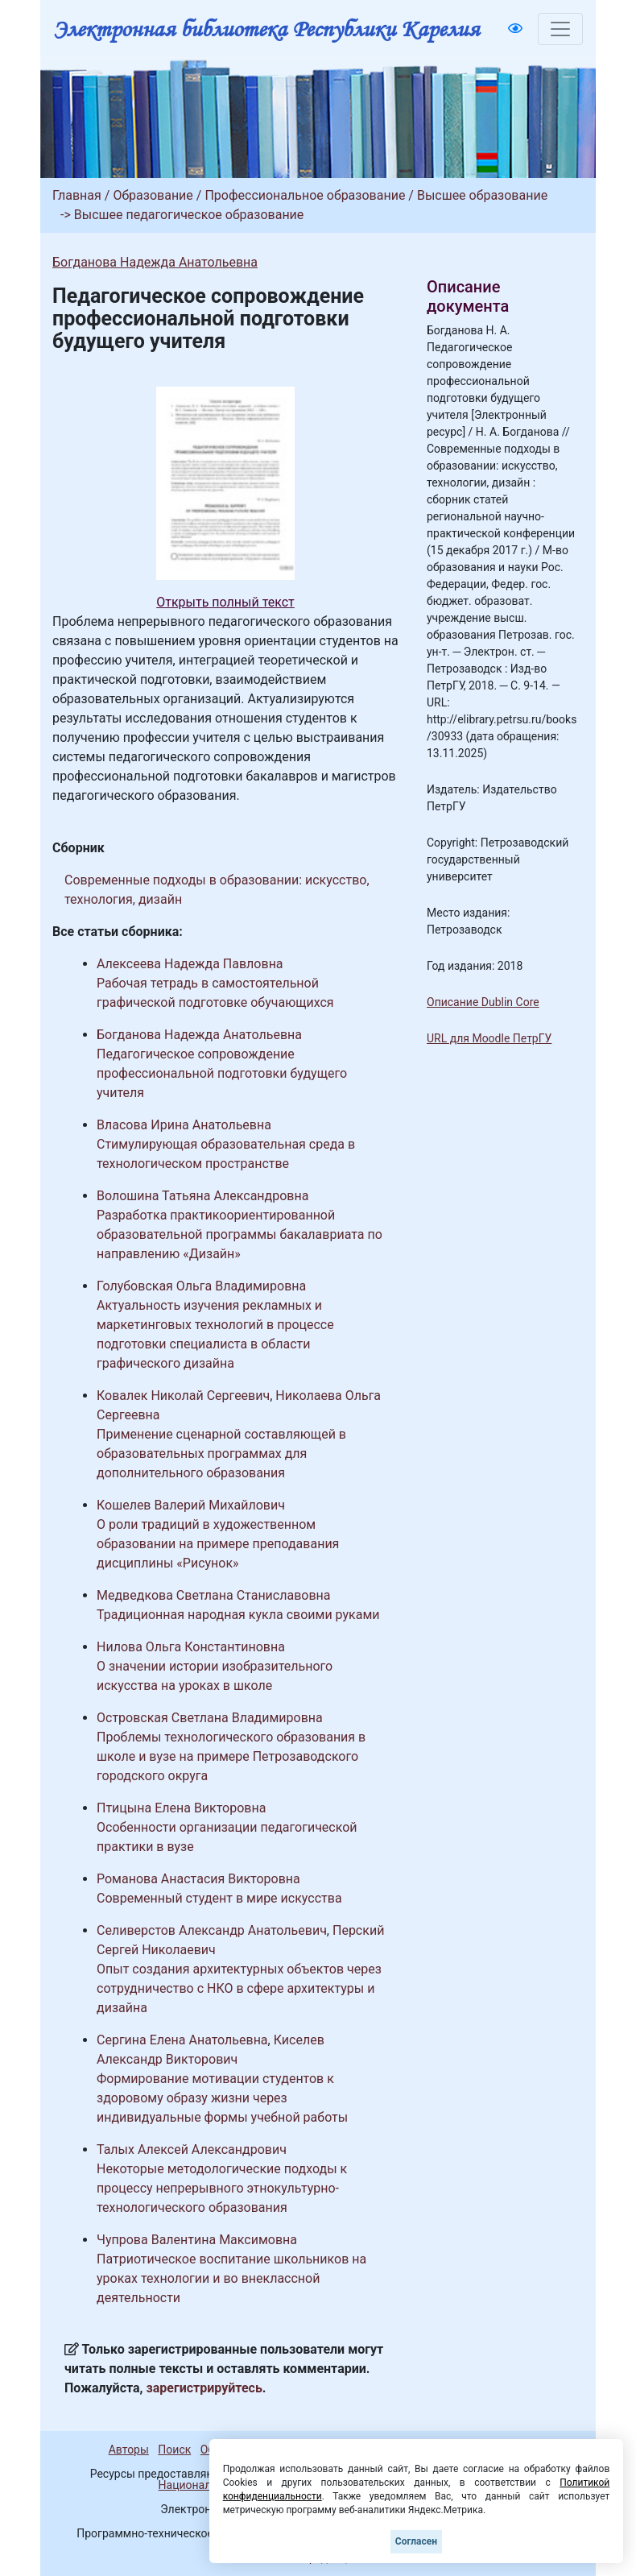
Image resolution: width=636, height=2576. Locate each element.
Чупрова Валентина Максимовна (197, 2239)
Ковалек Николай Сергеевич (183, 1395)
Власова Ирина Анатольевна (184, 1125)
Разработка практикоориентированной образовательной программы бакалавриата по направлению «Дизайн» (239, 1234)
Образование (152, 195)
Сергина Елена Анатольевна (182, 2040)
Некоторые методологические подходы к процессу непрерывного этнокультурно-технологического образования (222, 2188)
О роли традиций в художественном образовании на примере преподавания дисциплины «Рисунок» (218, 1544)
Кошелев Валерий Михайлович (191, 1505)
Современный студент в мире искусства (219, 1898)
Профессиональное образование (304, 195)
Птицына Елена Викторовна (181, 1808)
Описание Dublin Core (483, 1002)
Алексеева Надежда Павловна (190, 963)
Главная (76, 195)
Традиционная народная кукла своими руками (238, 1614)
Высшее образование (482, 195)
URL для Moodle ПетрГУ (489, 1038)
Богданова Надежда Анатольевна (155, 262)
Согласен (416, 2541)
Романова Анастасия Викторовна (198, 1878)
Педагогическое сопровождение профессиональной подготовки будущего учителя (222, 1073)
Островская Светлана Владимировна (210, 1717)
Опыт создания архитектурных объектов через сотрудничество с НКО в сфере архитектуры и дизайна (239, 1988)
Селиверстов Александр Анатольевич (212, 1930)
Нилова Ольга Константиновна (191, 1647)
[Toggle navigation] (560, 29)
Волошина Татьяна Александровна (202, 1195)
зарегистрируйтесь (204, 2388)
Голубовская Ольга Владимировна (201, 1286)
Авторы (129, 2449)
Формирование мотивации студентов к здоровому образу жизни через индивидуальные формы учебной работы (222, 2098)
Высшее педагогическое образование (189, 214)
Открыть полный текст (225, 602)
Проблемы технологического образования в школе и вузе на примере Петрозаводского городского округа (231, 1756)
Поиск (174, 2449)
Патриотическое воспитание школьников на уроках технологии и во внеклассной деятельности (231, 2278)
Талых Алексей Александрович (192, 2149)
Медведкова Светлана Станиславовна (214, 1595)
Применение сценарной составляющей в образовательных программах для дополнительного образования (221, 1454)
